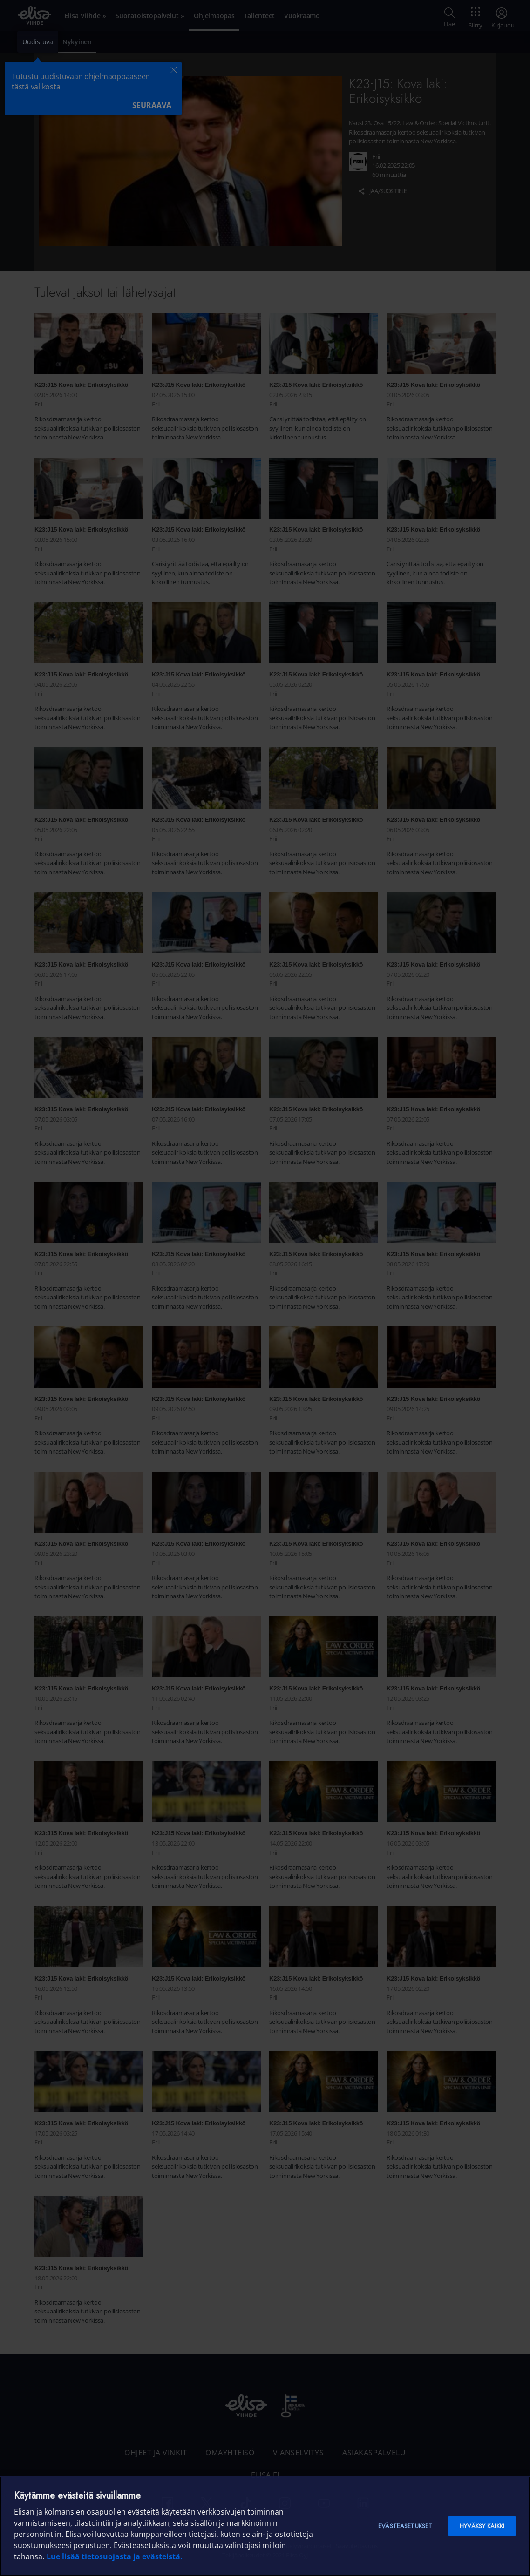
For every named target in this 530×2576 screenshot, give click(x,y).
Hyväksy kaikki (482, 2526)
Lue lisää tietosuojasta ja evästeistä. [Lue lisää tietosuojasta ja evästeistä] (115, 2556)
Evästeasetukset (405, 2526)
